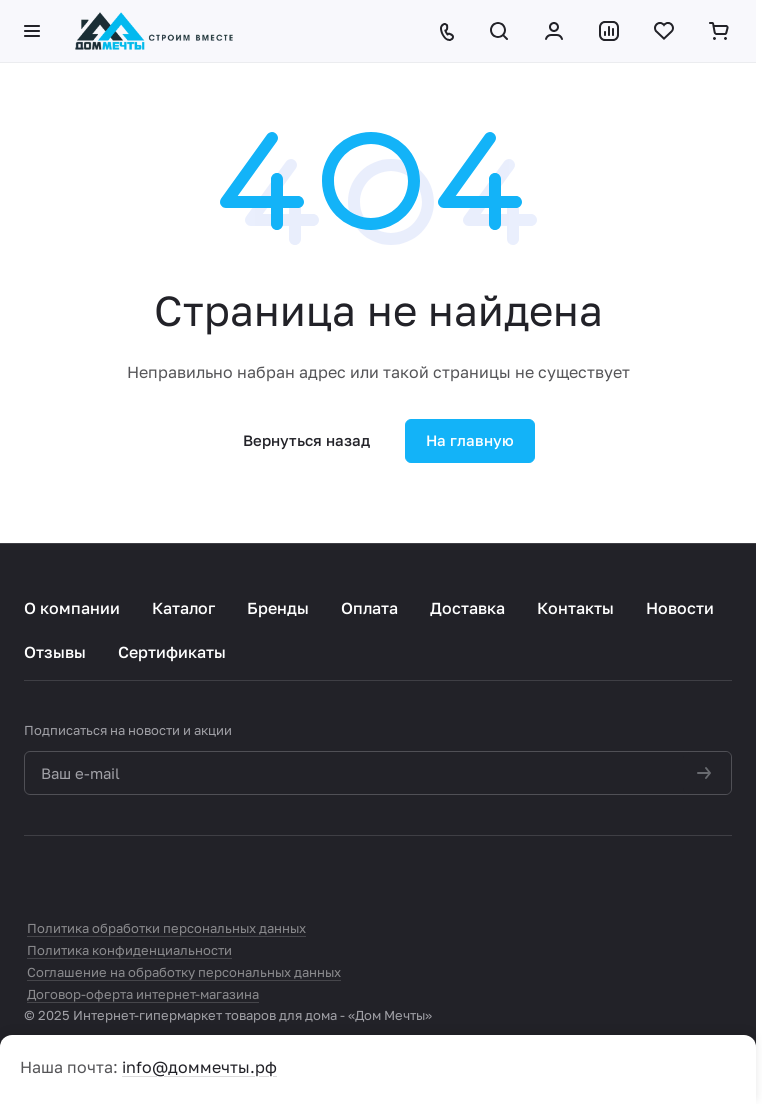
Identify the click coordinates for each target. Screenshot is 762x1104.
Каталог (183, 608)
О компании (72, 608)
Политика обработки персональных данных (166, 928)
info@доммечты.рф (199, 1067)
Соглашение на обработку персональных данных (184, 972)
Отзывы (55, 652)
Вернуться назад (306, 440)
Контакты (575, 608)
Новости (680, 608)
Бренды (278, 608)
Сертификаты (172, 652)
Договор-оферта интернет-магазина (143, 994)
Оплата (369, 608)
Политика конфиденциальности (129, 950)
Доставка (467, 608)
